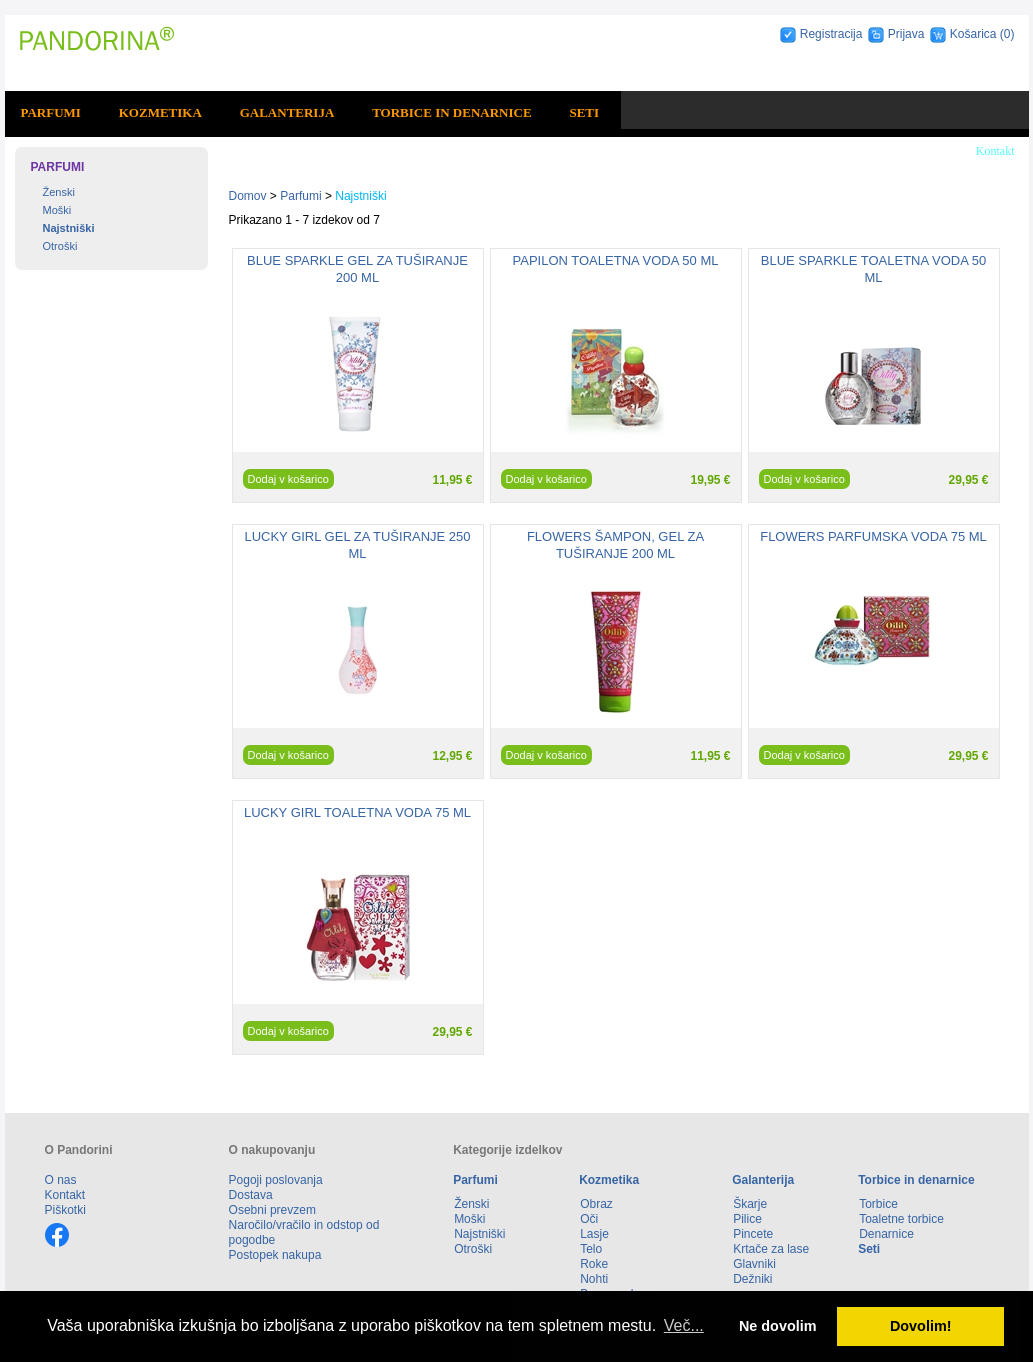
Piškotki (65, 1210)
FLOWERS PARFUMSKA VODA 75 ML (873, 536)
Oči (589, 1219)
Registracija (831, 34)
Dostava (251, 1195)
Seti (584, 112)
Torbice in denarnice (451, 112)
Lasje (594, 1234)
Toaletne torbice (901, 1219)
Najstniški (69, 228)
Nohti (594, 1279)
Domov (248, 196)
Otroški (60, 246)
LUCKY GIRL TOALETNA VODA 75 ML (357, 812)
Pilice (747, 1219)
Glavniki (754, 1264)
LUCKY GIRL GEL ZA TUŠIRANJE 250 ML (357, 545)
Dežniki (752, 1279)
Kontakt (995, 151)
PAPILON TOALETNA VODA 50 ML (616, 260)
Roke (594, 1264)
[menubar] (313, 113)
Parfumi (50, 112)
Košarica (975, 34)
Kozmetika (160, 112)
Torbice (878, 1204)
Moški (57, 210)
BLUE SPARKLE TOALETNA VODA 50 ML (873, 269)
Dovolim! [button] (921, 1326)
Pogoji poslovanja (276, 1180)
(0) (1007, 34)
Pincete (753, 1234)
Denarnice (886, 1234)
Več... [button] (684, 1325)
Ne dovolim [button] (778, 1326)
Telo (591, 1249)
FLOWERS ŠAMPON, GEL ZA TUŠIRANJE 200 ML (615, 545)
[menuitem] (54, 113)
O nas (61, 1180)
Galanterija (287, 112)
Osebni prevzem (272, 1210)
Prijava (906, 34)
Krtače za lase (771, 1249)
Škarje (750, 1204)
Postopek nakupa (275, 1255)
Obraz (596, 1204)
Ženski (59, 192)
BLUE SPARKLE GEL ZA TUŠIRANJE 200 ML (357, 269)
